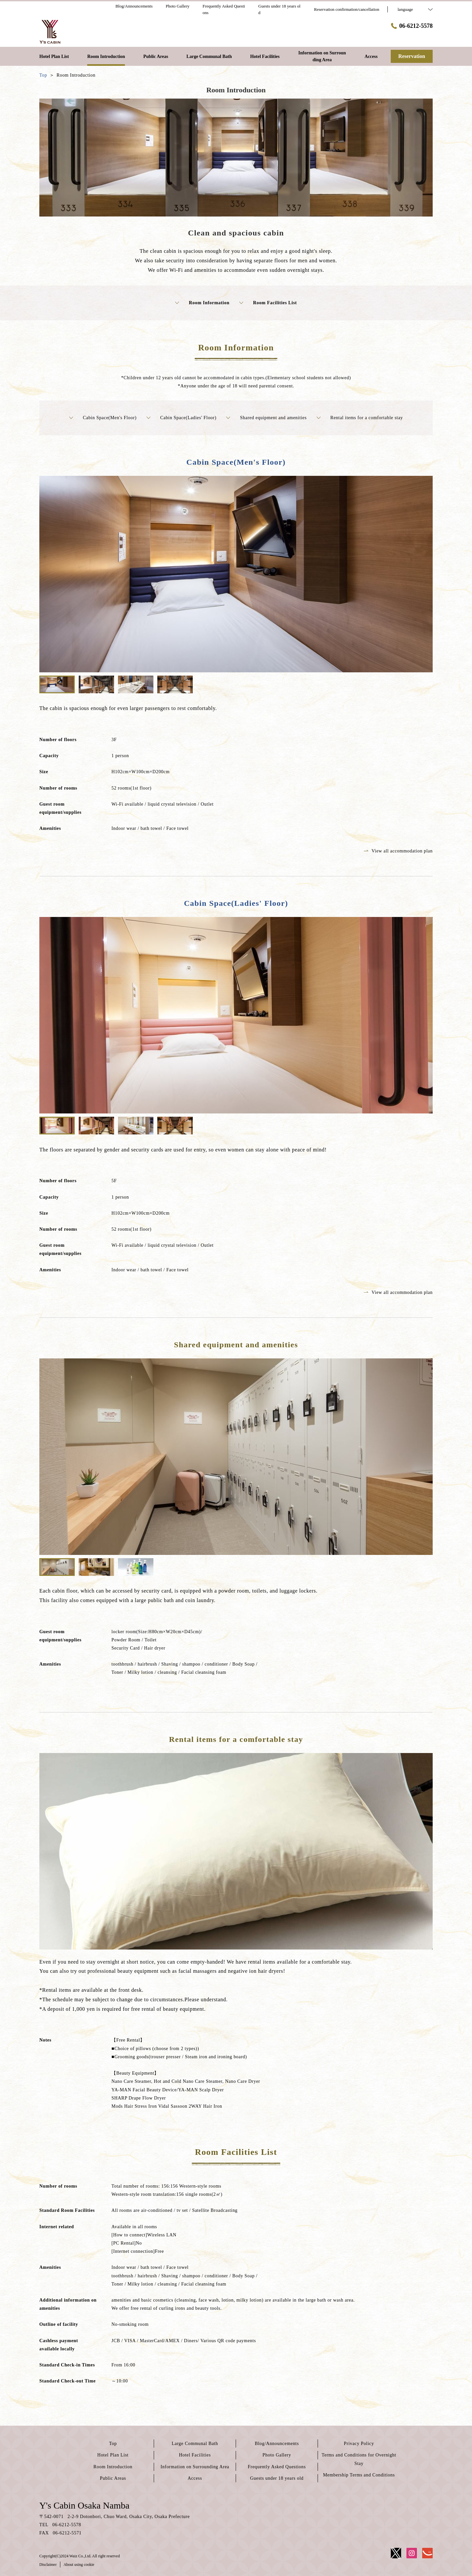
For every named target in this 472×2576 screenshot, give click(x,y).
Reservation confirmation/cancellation (346, 9)
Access (195, 2478)
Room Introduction (112, 2466)
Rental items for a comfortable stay (360, 417)
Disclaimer (48, 2564)
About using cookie (79, 2564)
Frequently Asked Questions (277, 2466)
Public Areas (113, 2478)
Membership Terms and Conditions (359, 2475)
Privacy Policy (359, 2443)
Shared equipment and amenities (266, 417)
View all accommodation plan (398, 851)
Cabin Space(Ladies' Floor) (182, 417)
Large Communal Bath (195, 2443)
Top (113, 2443)
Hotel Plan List (112, 2455)
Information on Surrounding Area (195, 2466)
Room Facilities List (268, 303)
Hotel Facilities (195, 2455)
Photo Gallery (277, 2455)
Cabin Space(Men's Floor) (103, 417)
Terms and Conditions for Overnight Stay (359, 2459)
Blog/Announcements (277, 2443)
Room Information (202, 303)
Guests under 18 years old (277, 2478)
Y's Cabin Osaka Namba (84, 2505)
